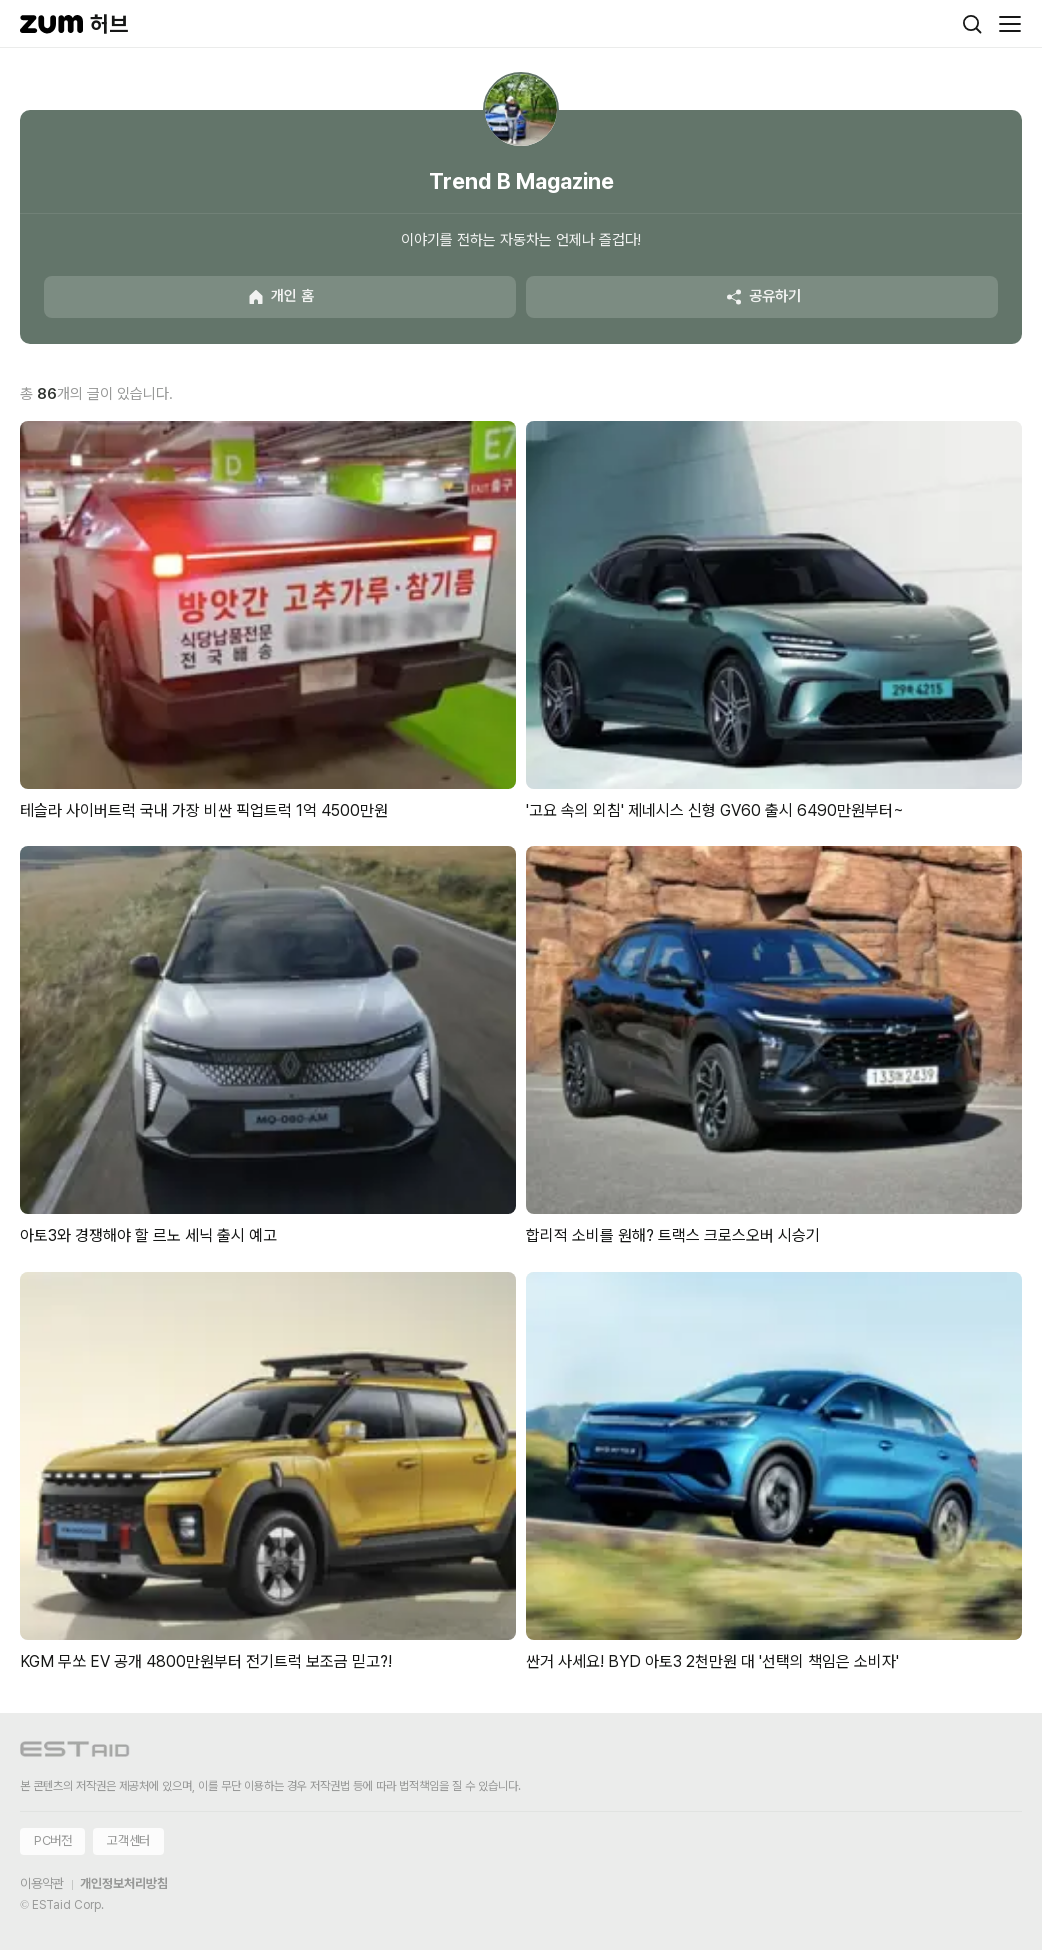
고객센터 (128, 1840)
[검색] (972, 24)
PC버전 (52, 1840)
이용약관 (42, 1883)
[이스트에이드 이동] (75, 1752)
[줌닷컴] (51, 24)
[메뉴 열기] (1010, 24)
